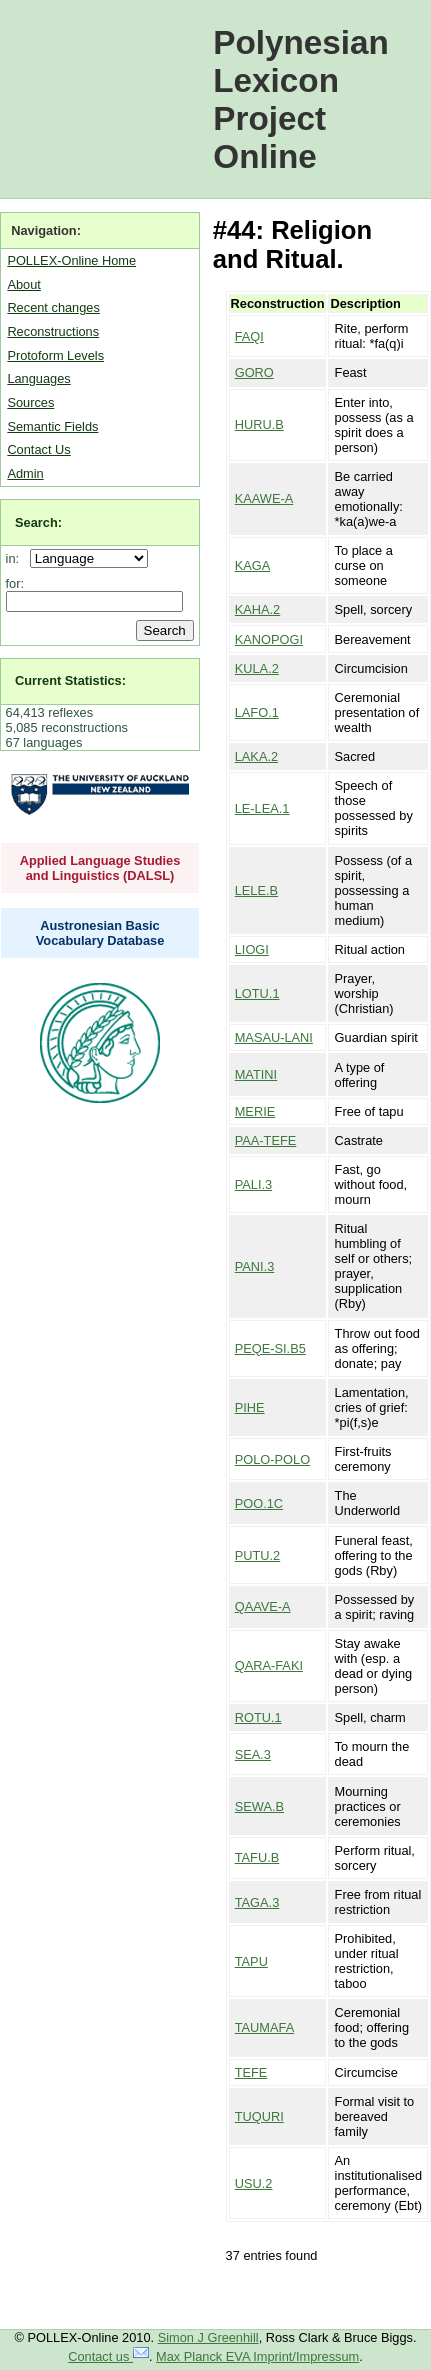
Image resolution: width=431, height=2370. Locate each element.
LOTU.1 (257, 993)
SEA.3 (253, 1754)
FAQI (249, 336)
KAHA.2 (258, 609)
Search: (38, 522)
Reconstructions (53, 331)
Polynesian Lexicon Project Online (301, 99)
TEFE (251, 2072)
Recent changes (53, 307)
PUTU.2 (258, 1555)
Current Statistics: (70, 680)
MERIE (255, 1111)
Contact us (108, 2356)
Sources (30, 402)
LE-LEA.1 (262, 808)
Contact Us (38, 449)
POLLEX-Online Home (71, 260)
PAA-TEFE (266, 1140)
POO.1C (259, 1503)
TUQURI (259, 2116)
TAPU (251, 1961)
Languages (38, 378)
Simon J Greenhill (208, 2337)
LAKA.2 (256, 756)
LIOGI (252, 949)
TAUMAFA (265, 2027)
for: (15, 583)
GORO (254, 372)
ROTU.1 (258, 1717)
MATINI (256, 1074)
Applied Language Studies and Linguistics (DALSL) (100, 868)
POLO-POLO (272, 1459)
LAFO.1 (257, 712)
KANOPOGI (269, 639)
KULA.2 (257, 668)
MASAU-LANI (274, 1037)
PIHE (250, 1407)
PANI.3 (255, 1266)
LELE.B (256, 890)
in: (16, 558)
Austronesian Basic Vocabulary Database (100, 933)
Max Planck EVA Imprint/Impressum (257, 2356)
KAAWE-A (264, 498)
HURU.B (259, 424)
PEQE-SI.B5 (270, 1348)
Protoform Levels (55, 355)
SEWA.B (259, 1806)
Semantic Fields (52, 426)
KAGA (253, 565)
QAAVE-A (263, 1606)
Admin (25, 473)
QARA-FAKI (269, 1665)
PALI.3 (253, 1184)
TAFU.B (257, 1857)
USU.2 (254, 2183)
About (23, 284)
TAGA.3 (257, 1902)
